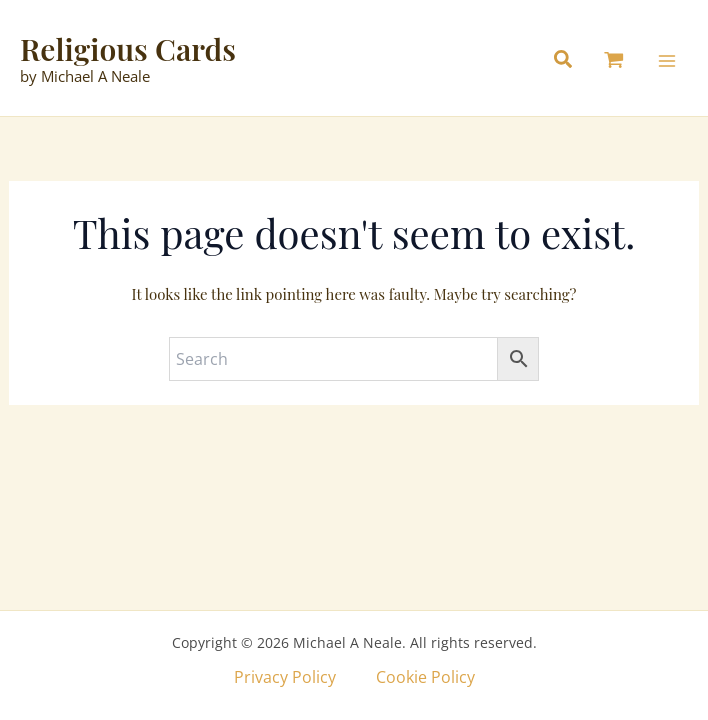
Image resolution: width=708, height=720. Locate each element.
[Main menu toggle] (667, 61)
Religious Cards (128, 49)
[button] (568, 61)
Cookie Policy (425, 677)
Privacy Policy (285, 677)
